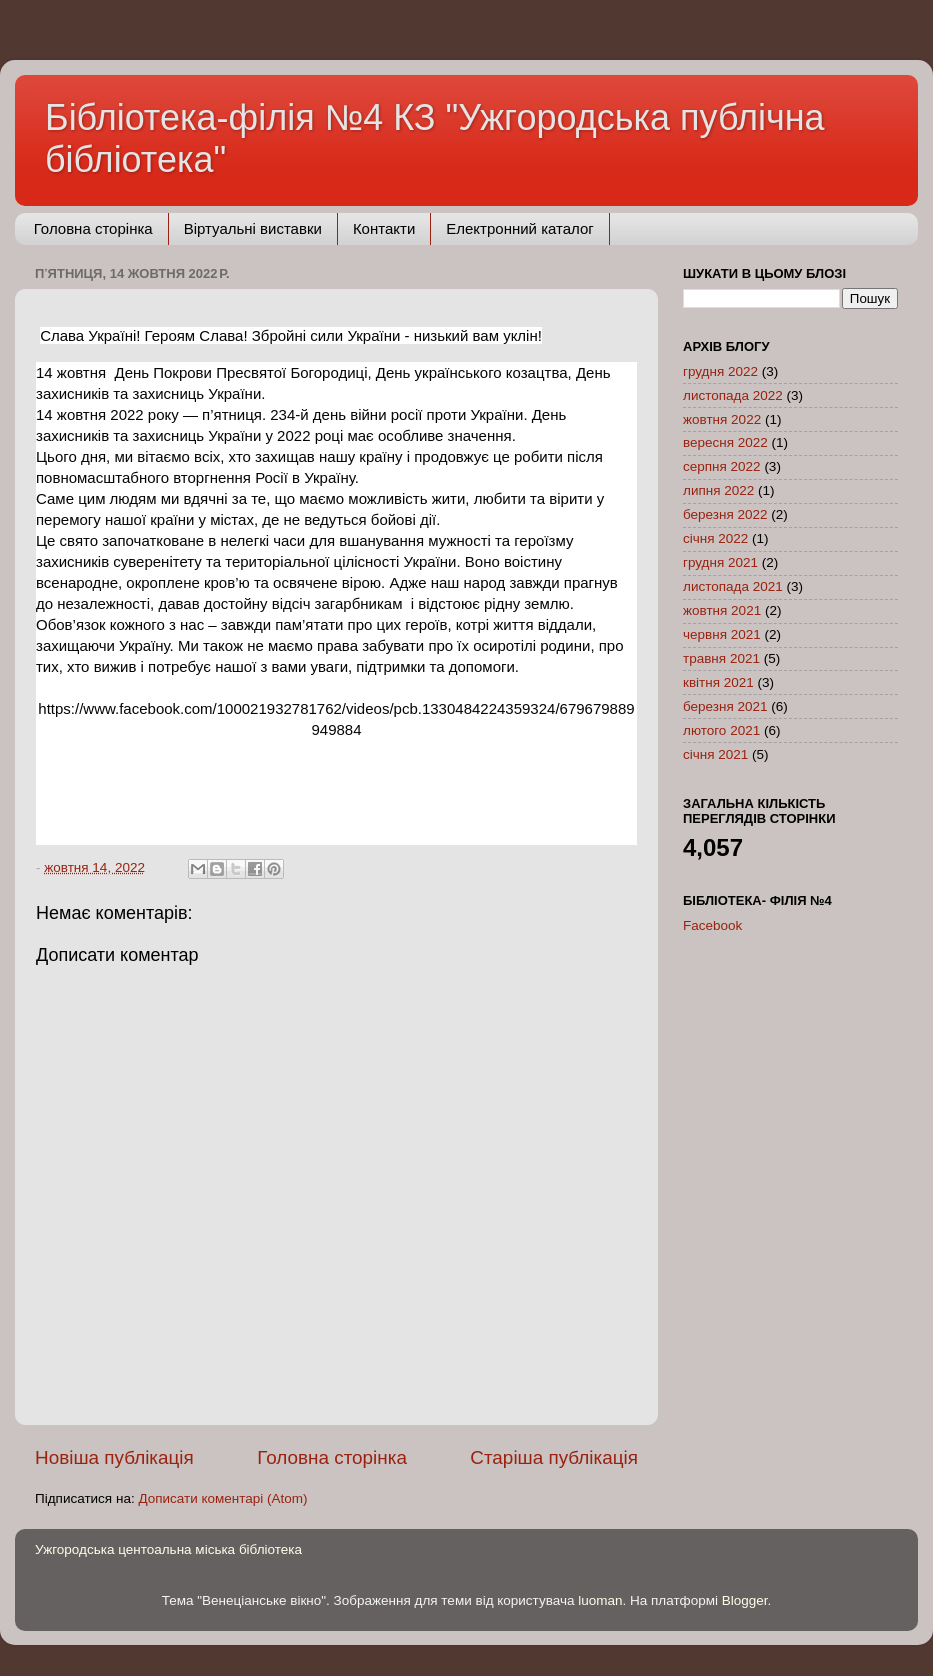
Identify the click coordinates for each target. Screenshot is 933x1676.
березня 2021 (725, 706)
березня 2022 (725, 514)
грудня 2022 (720, 371)
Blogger (745, 1600)
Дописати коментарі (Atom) (222, 1498)
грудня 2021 (720, 562)
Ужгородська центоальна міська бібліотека (168, 1549)
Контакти (384, 228)
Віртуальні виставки (253, 228)
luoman (600, 1600)
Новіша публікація (114, 1457)
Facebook (712, 925)
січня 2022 (715, 538)
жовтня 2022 (722, 419)
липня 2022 (718, 490)
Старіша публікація (554, 1457)
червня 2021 (722, 634)
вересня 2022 (725, 442)
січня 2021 (715, 754)
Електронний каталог (520, 228)
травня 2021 (721, 658)
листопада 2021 (733, 586)
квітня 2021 (718, 682)
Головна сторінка (93, 228)
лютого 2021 (721, 730)
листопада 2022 (733, 395)
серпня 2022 (722, 466)
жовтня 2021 (722, 610)
